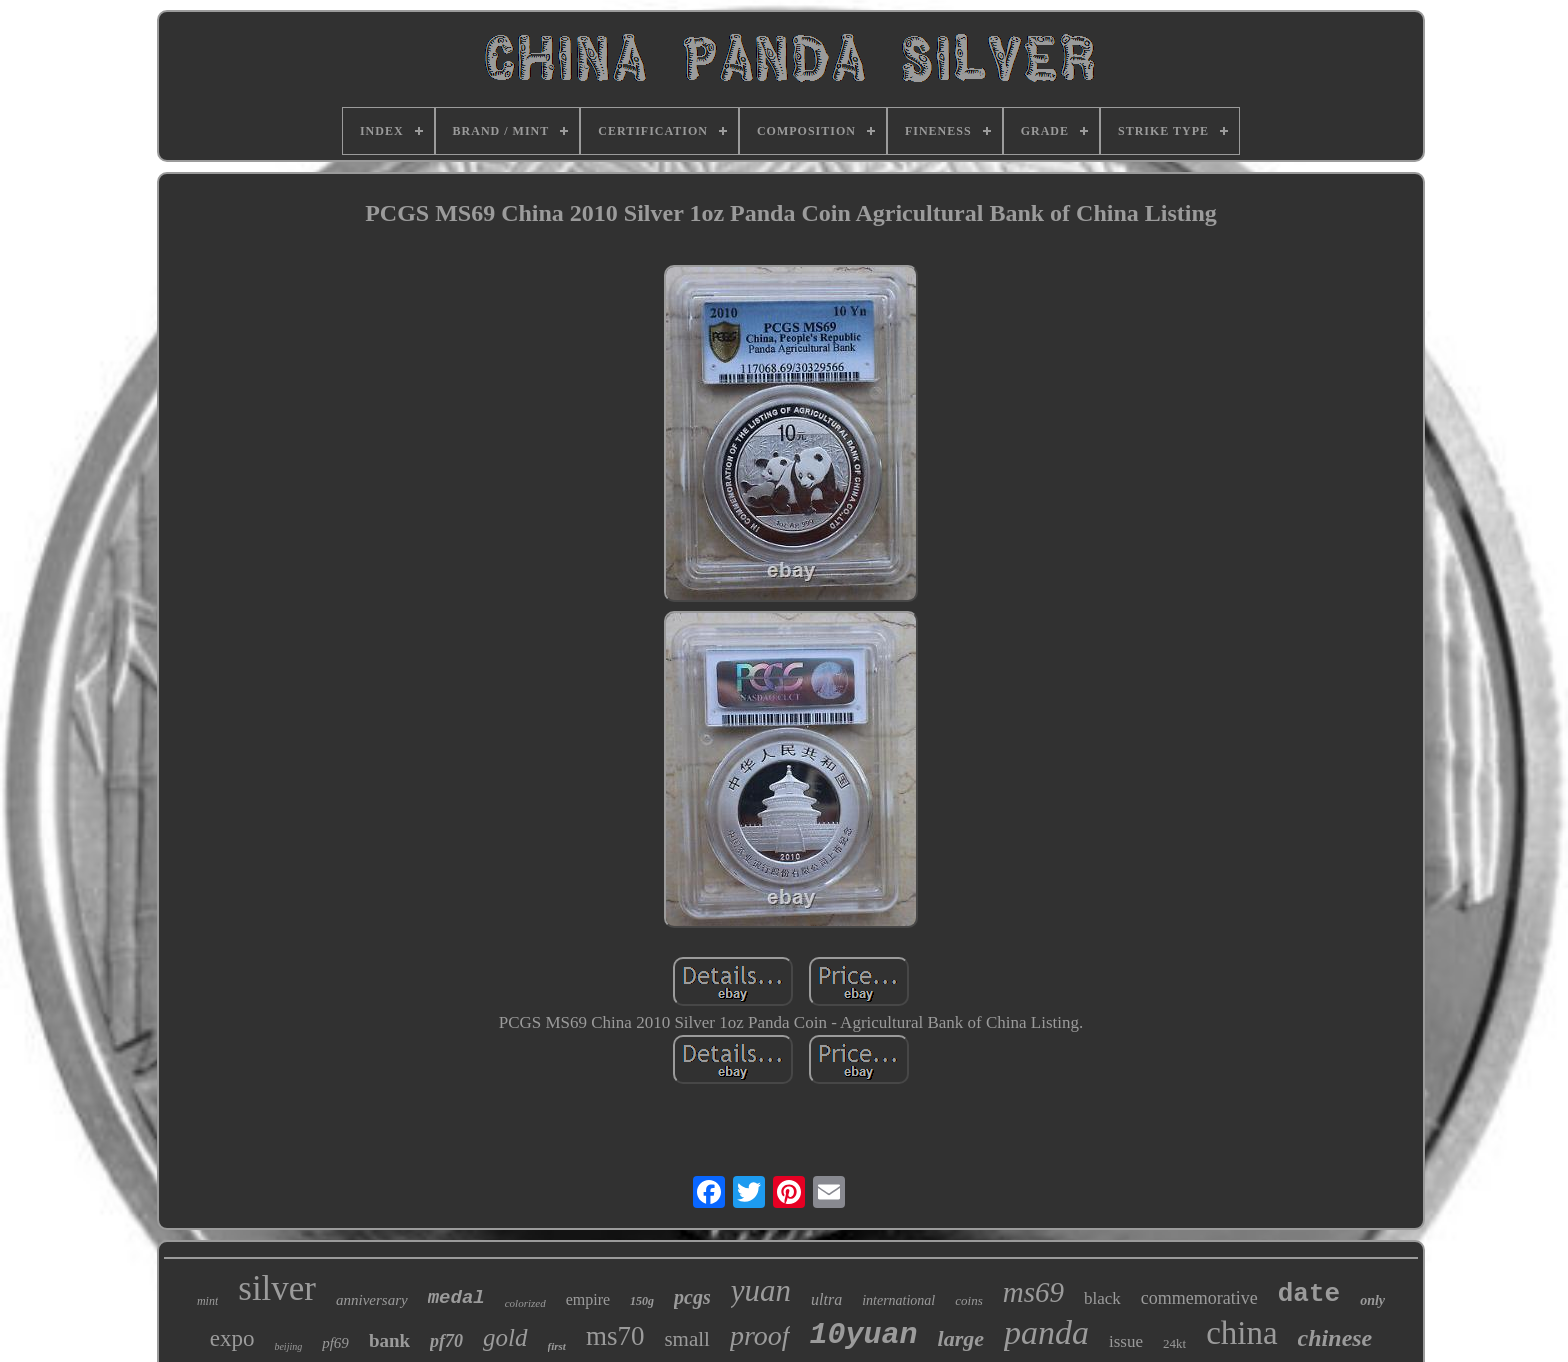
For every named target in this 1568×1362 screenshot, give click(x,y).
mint (207, 1301)
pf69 (335, 1343)
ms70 (615, 1336)
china (1241, 1333)
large (961, 1338)
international (898, 1300)
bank (389, 1340)
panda (1046, 1332)
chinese (1335, 1338)
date (1309, 1294)
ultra (826, 1299)
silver (277, 1288)
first (557, 1346)
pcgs (692, 1297)
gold (505, 1337)
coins (968, 1300)
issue (1126, 1341)
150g (642, 1301)
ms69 (1033, 1292)
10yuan (864, 1335)
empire (588, 1299)
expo (232, 1338)
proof (760, 1335)
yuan (761, 1290)
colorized (525, 1303)
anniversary (372, 1300)
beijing (288, 1346)
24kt (1174, 1343)
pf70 (446, 1341)
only (1372, 1300)
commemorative (1199, 1298)
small (687, 1339)
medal (456, 1298)
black (1102, 1298)
